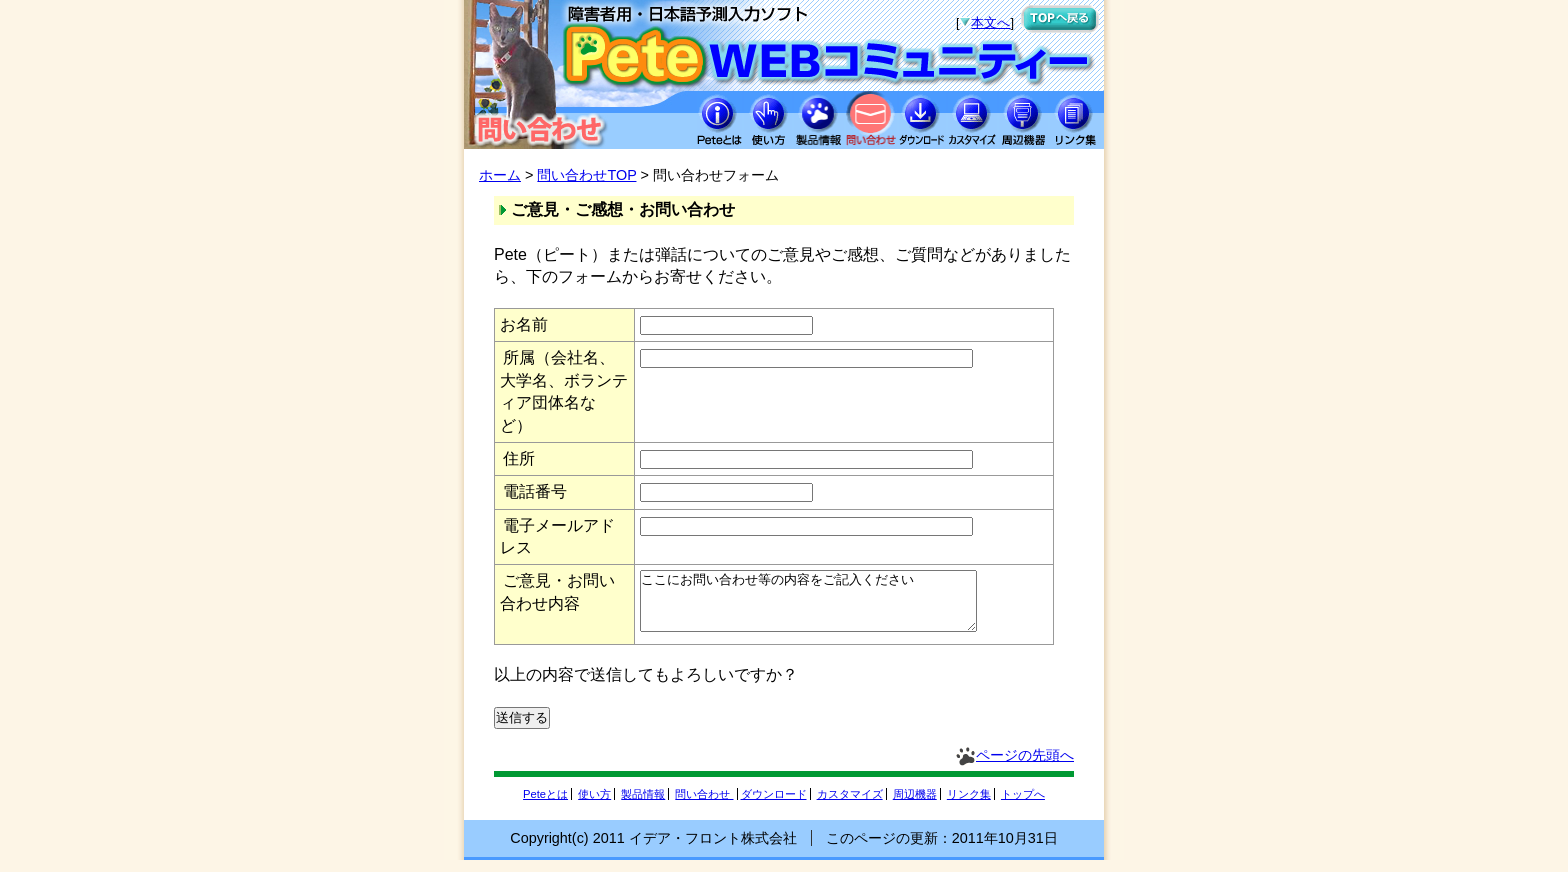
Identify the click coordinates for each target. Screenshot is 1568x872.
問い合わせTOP (586, 175)
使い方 (594, 806)
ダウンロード (774, 806)
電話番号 (535, 491)
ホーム (500, 175)
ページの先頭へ (1025, 767)
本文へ (990, 22)
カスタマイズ (850, 806)
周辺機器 (915, 806)
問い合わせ (704, 806)
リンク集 (969, 806)
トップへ (1023, 806)
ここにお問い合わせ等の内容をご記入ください (828, 607)
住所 (519, 458)
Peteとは (545, 806)
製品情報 (643, 806)
